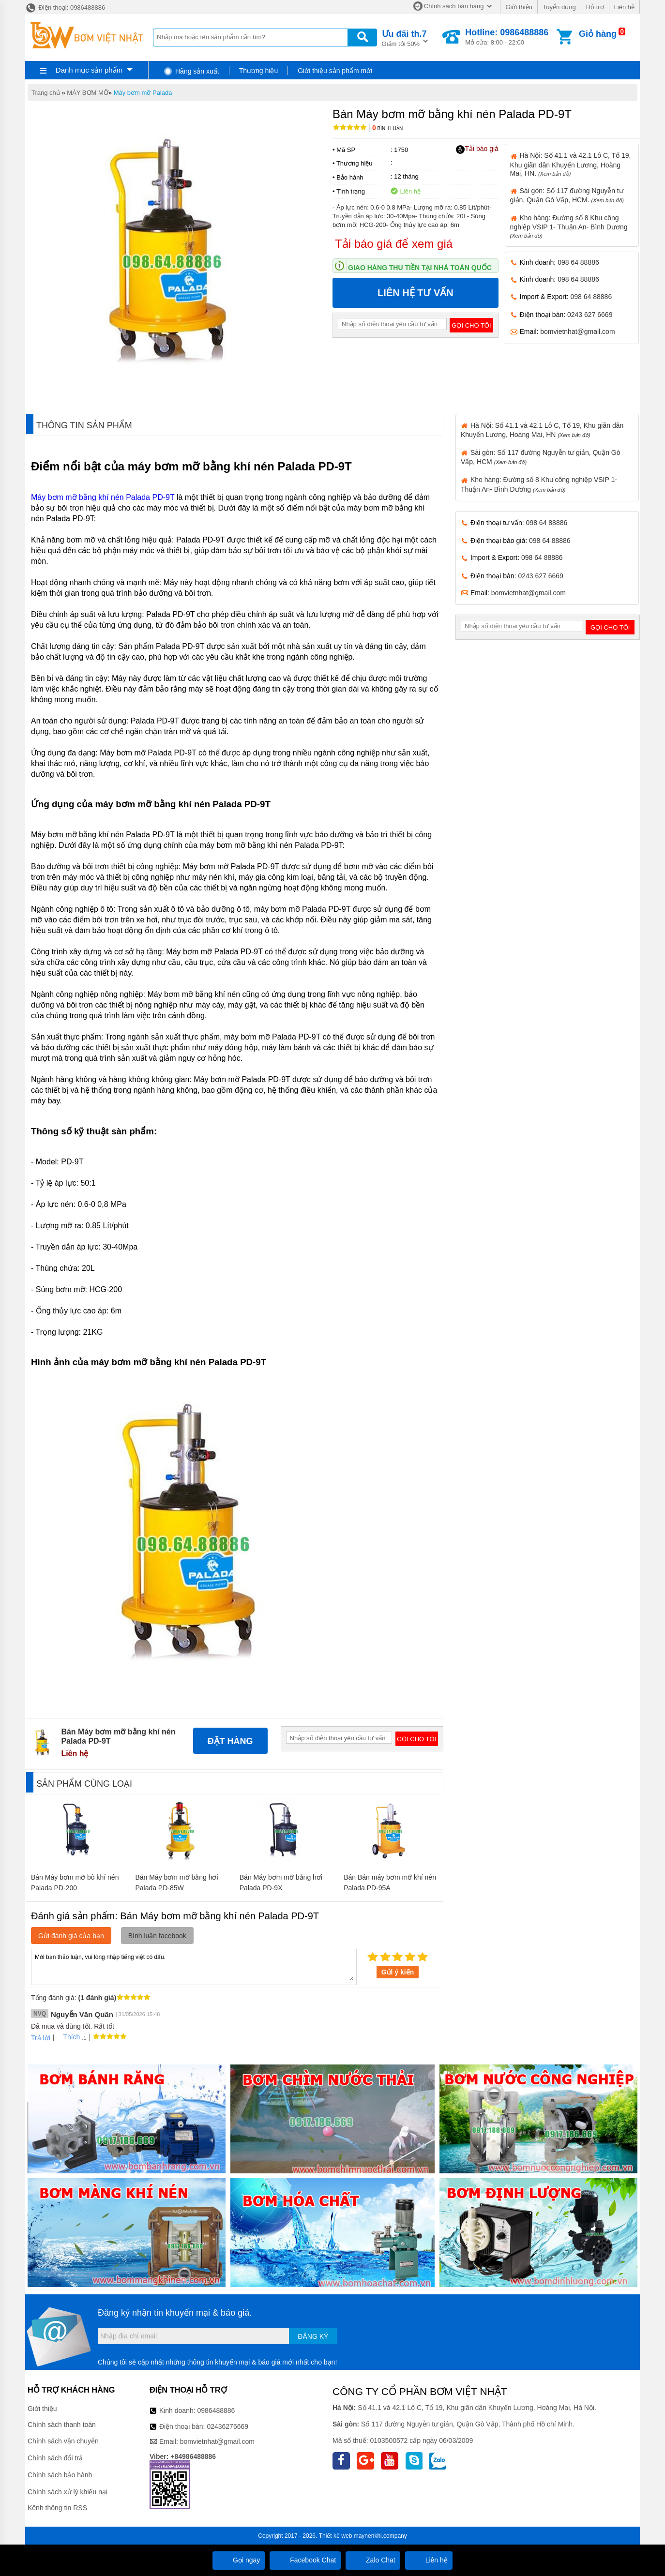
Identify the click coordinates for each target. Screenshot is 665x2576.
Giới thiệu (518, 7)
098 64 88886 (578, 262)
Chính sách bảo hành (60, 2475)
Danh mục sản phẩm (89, 70)
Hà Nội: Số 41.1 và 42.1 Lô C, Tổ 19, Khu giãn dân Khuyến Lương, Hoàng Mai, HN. (570, 164)
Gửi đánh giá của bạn (71, 1936)
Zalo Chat (372, 2560)
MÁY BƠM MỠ (87, 92)
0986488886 (216, 2410)
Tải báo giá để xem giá (394, 243)
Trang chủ (45, 92)
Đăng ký (313, 2336)
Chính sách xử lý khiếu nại (67, 2492)
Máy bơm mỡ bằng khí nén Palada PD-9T (102, 497)
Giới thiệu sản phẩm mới (335, 71)
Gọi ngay (238, 2560)
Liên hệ (624, 7)
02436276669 (227, 2426)
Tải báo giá (477, 149)
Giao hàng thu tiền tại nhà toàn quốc (420, 267)
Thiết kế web (335, 2535)
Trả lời (40, 2038)
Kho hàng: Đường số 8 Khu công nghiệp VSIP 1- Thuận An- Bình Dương (569, 226)
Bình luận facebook (157, 1936)
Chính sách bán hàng (454, 6)
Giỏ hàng (598, 34)
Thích (68, 2037)
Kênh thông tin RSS (57, 2508)
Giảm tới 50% (404, 37)
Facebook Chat (305, 2560)
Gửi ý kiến (397, 1972)
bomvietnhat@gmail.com (577, 331)
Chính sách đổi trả (55, 2458)
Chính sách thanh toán (62, 2424)
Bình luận (387, 128)
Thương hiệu (258, 71)
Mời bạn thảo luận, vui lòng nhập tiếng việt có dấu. (194, 1966)
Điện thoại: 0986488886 (65, 7)
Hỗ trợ (595, 7)
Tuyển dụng (559, 7)
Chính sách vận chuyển (63, 2441)
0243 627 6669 (589, 314)
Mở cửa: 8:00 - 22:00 (506, 37)
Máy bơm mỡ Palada (143, 92)
